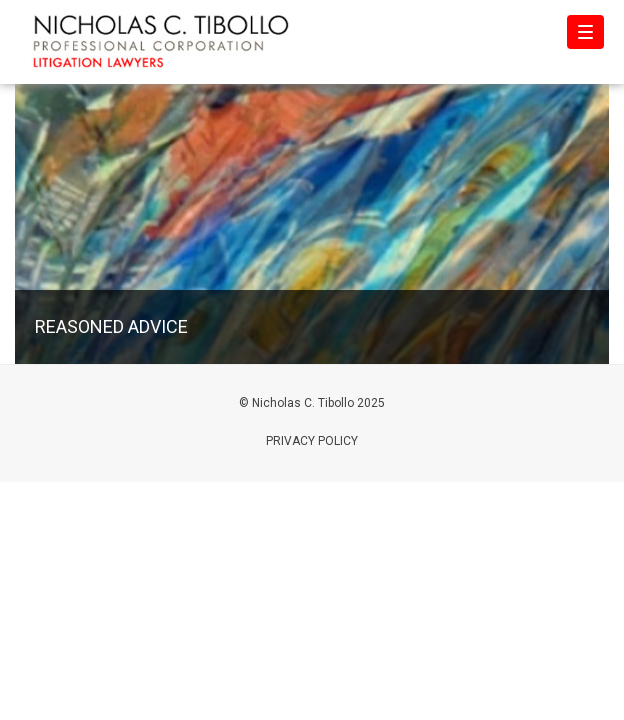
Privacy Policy (312, 441)
